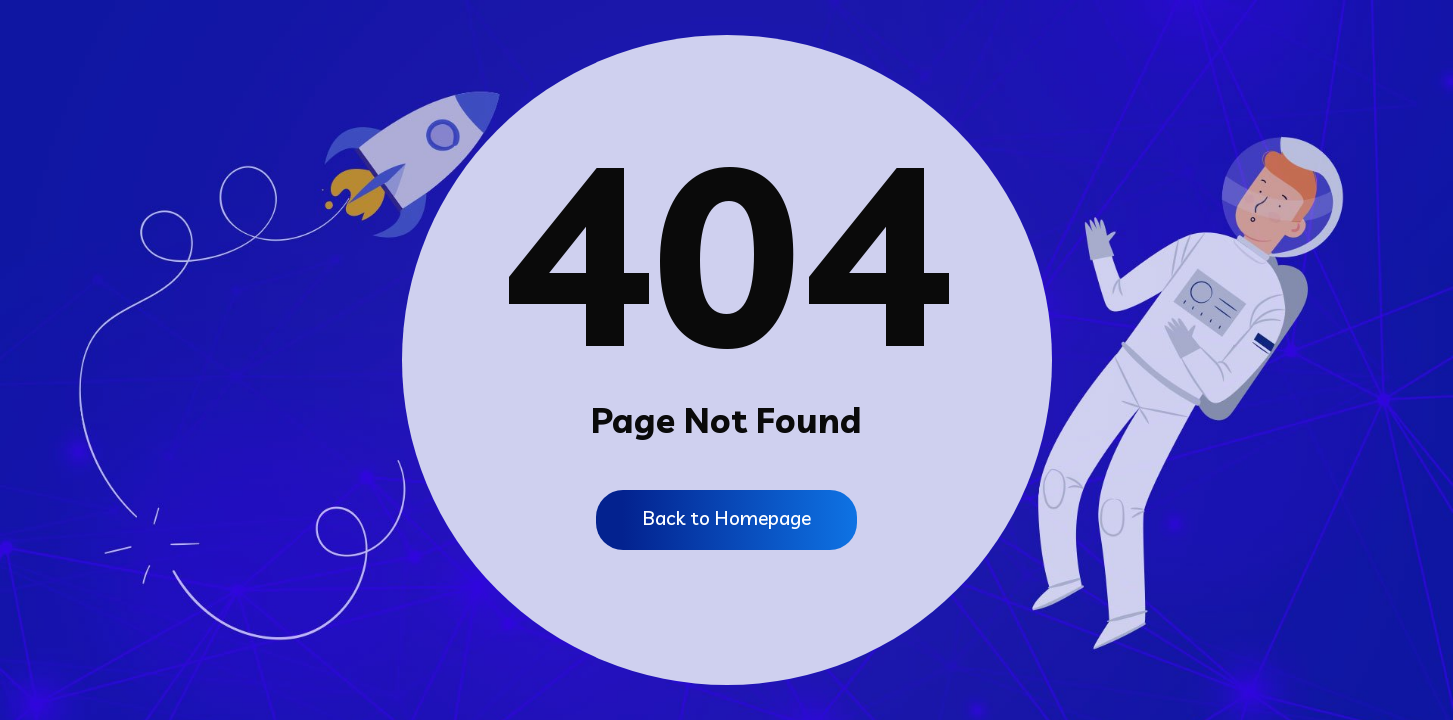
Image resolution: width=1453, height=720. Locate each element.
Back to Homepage (726, 518)
